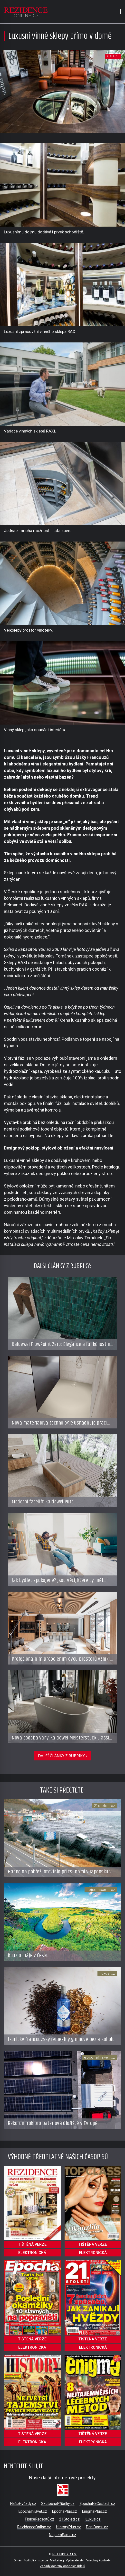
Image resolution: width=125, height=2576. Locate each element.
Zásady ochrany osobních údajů (62, 2566)
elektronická (32, 2252)
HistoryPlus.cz (68, 2527)
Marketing (57, 2560)
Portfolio (30, 2560)
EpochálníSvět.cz (32, 2511)
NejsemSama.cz (62, 2534)
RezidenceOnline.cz (34, 2527)
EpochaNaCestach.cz (97, 2503)
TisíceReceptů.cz (39, 2519)
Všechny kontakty (98, 2560)
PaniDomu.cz (97, 2527)
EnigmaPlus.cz (94, 2511)
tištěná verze (32, 2244)
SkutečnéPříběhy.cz (58, 2503)
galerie (113, 56)
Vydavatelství (75, 2560)
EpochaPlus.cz (64, 2511)
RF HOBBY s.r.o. (64, 2554)
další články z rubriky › (62, 1755)
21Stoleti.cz (69, 2519)
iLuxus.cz (93, 2519)
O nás (18, 2560)
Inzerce (43, 2560)
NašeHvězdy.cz (23, 2503)
